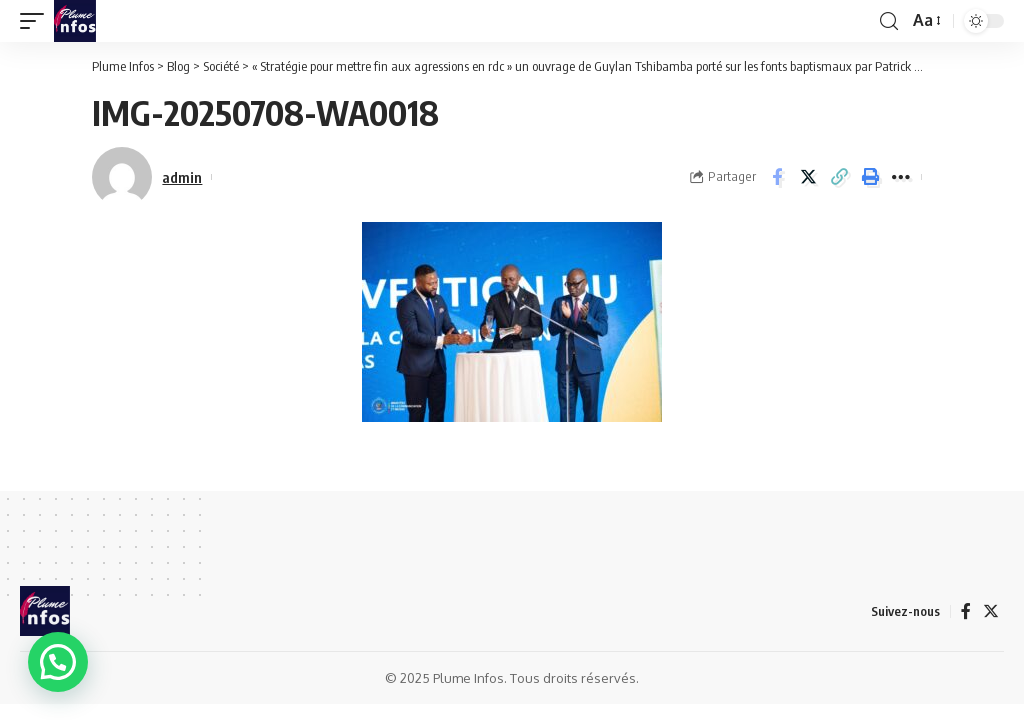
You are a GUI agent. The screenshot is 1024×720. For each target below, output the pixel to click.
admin (182, 177)
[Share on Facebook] (777, 177)
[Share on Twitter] (808, 177)
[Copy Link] (839, 177)
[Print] (870, 177)
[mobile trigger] (37, 21)
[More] (901, 177)
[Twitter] (991, 611)
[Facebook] (966, 611)
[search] (889, 21)
